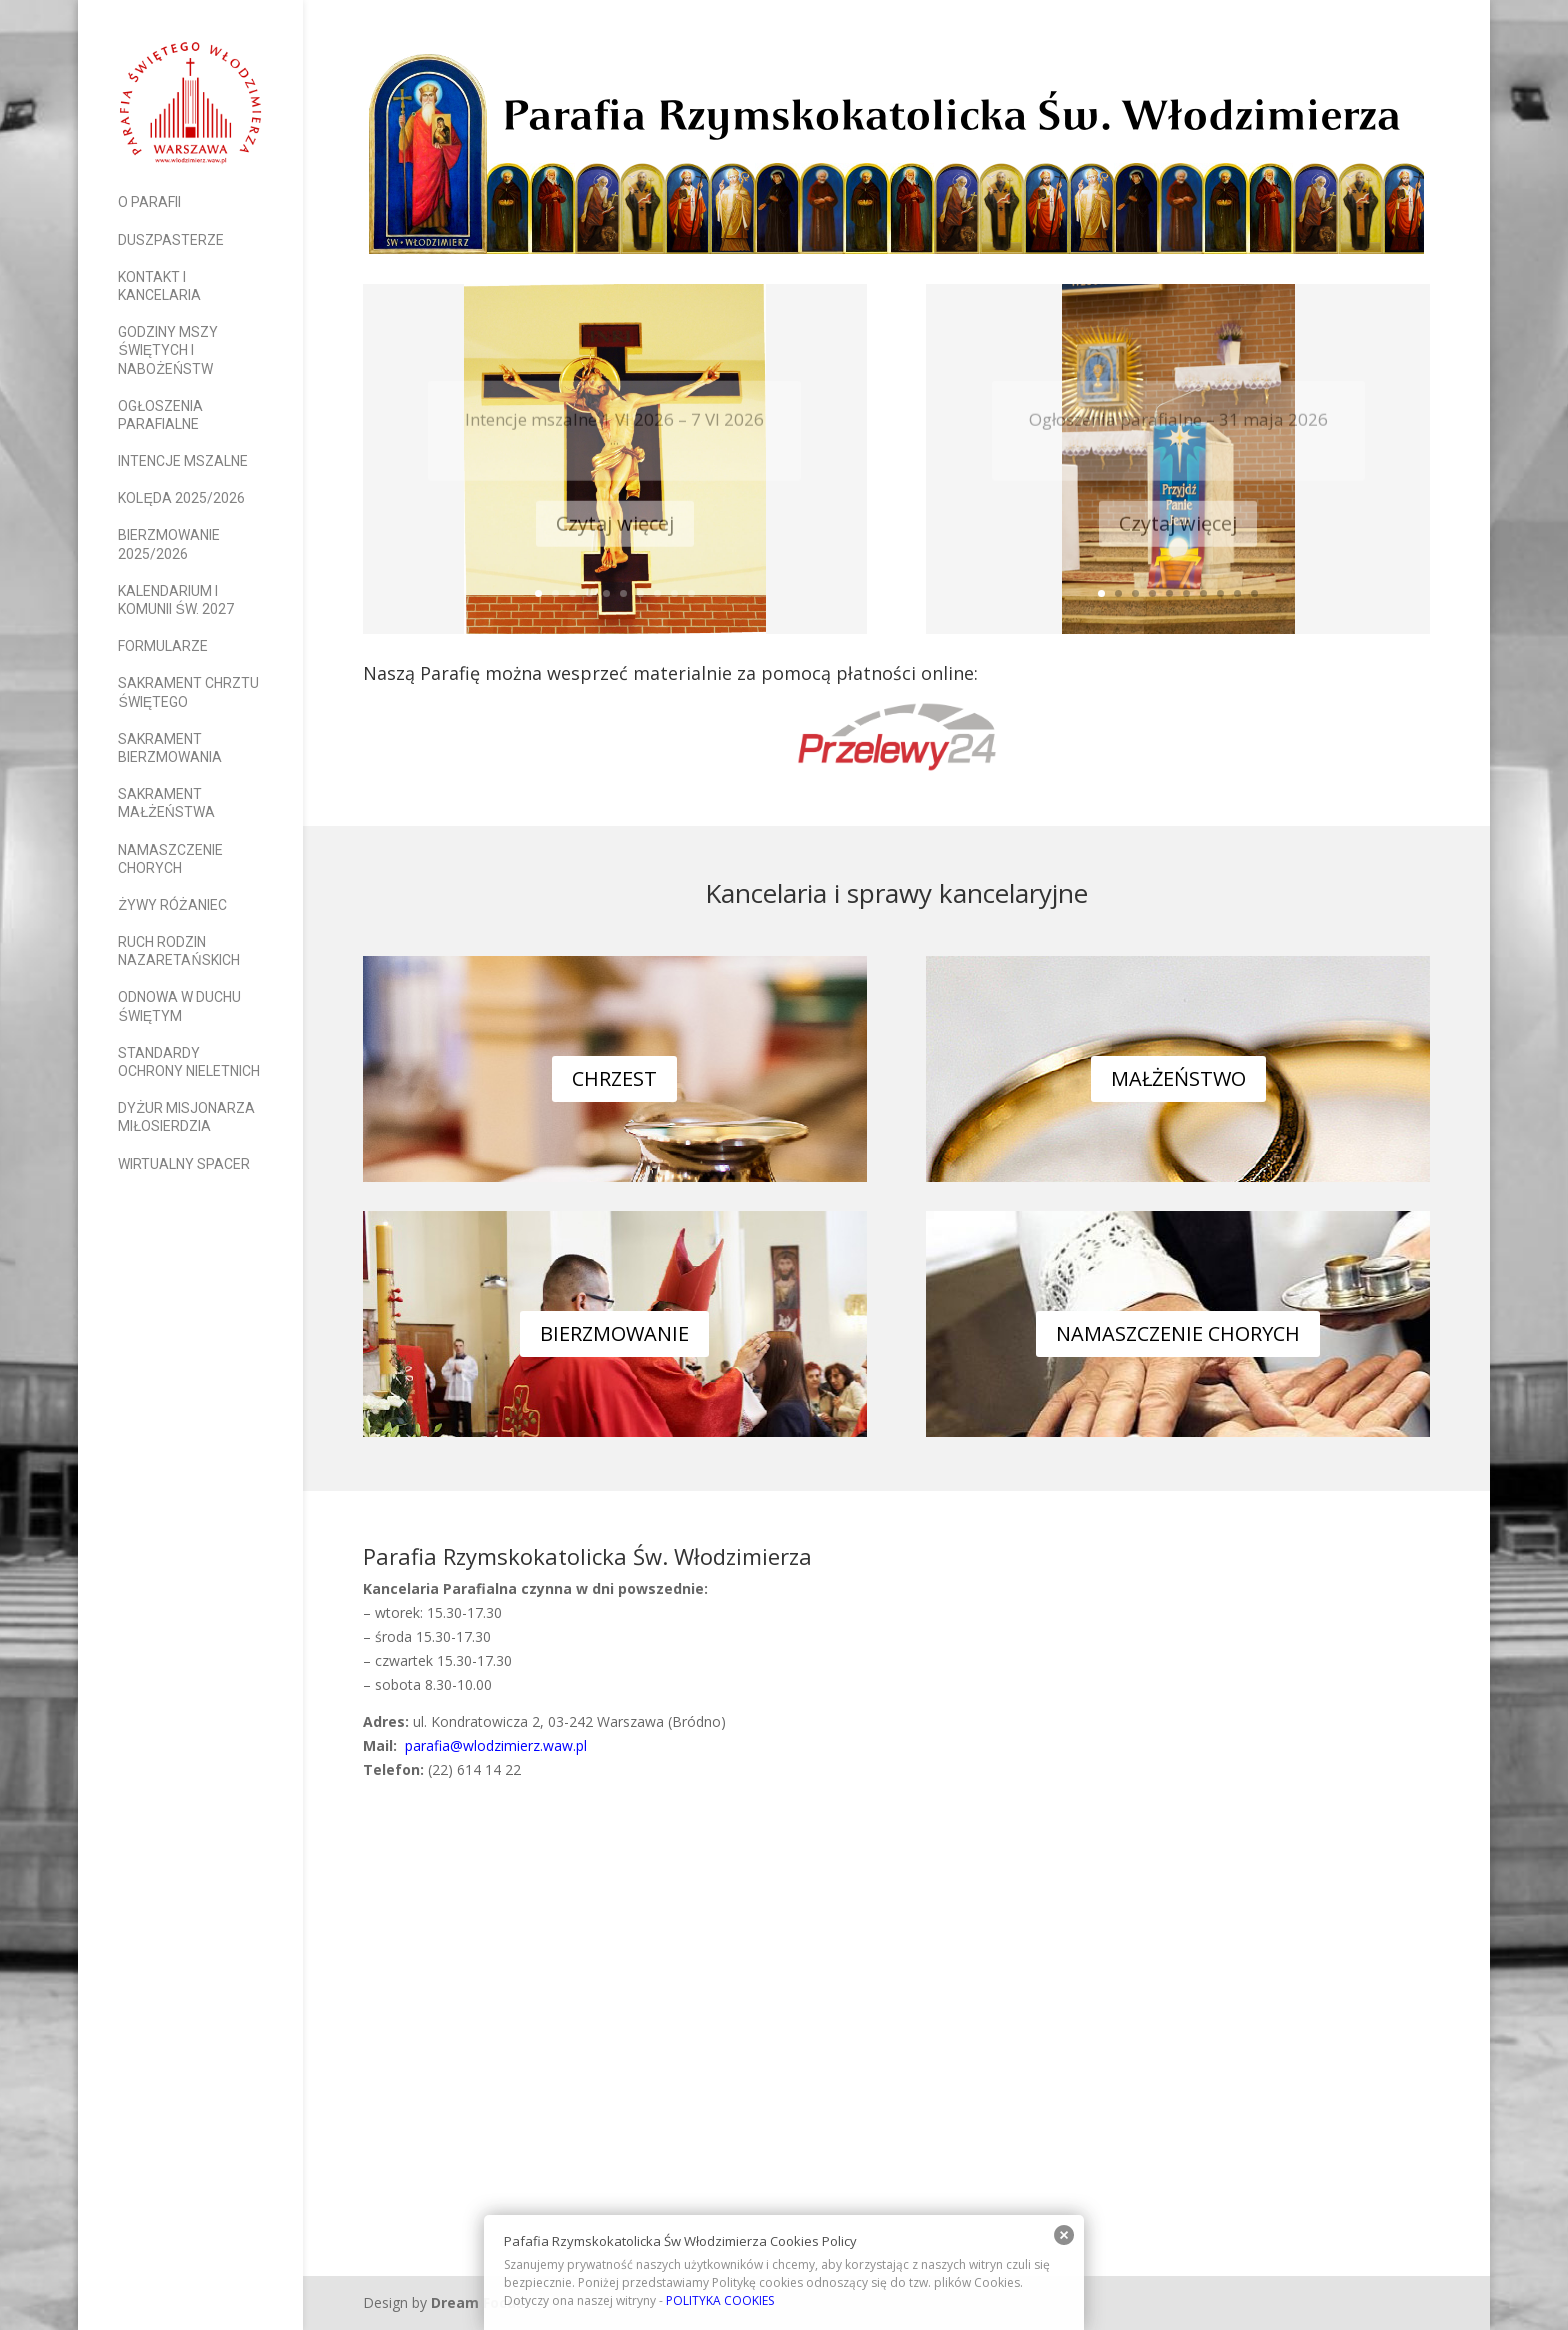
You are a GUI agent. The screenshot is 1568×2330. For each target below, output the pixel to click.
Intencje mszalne (183, 461)
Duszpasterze (171, 240)
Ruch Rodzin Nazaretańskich (178, 951)
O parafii (149, 202)
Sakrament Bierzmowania (170, 748)
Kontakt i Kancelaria (159, 286)
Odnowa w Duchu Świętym (179, 1006)
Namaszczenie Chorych (170, 859)
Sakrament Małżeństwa (166, 803)
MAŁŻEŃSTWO (1178, 1078)
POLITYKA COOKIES (720, 2300)
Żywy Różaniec (172, 905)
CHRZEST (614, 1078)
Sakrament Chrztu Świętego (188, 692)
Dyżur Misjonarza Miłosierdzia (186, 1117)
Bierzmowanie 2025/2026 (169, 544)
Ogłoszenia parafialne (160, 415)
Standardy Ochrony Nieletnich (189, 1062)
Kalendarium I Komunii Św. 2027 (175, 600)
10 (691, 593)
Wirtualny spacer (184, 1164)
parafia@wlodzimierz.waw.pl (494, 1745)
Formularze (163, 646)
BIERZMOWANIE (614, 1333)
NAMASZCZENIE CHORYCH (1178, 1333)
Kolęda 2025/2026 (181, 498)
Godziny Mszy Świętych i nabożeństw (168, 350)
